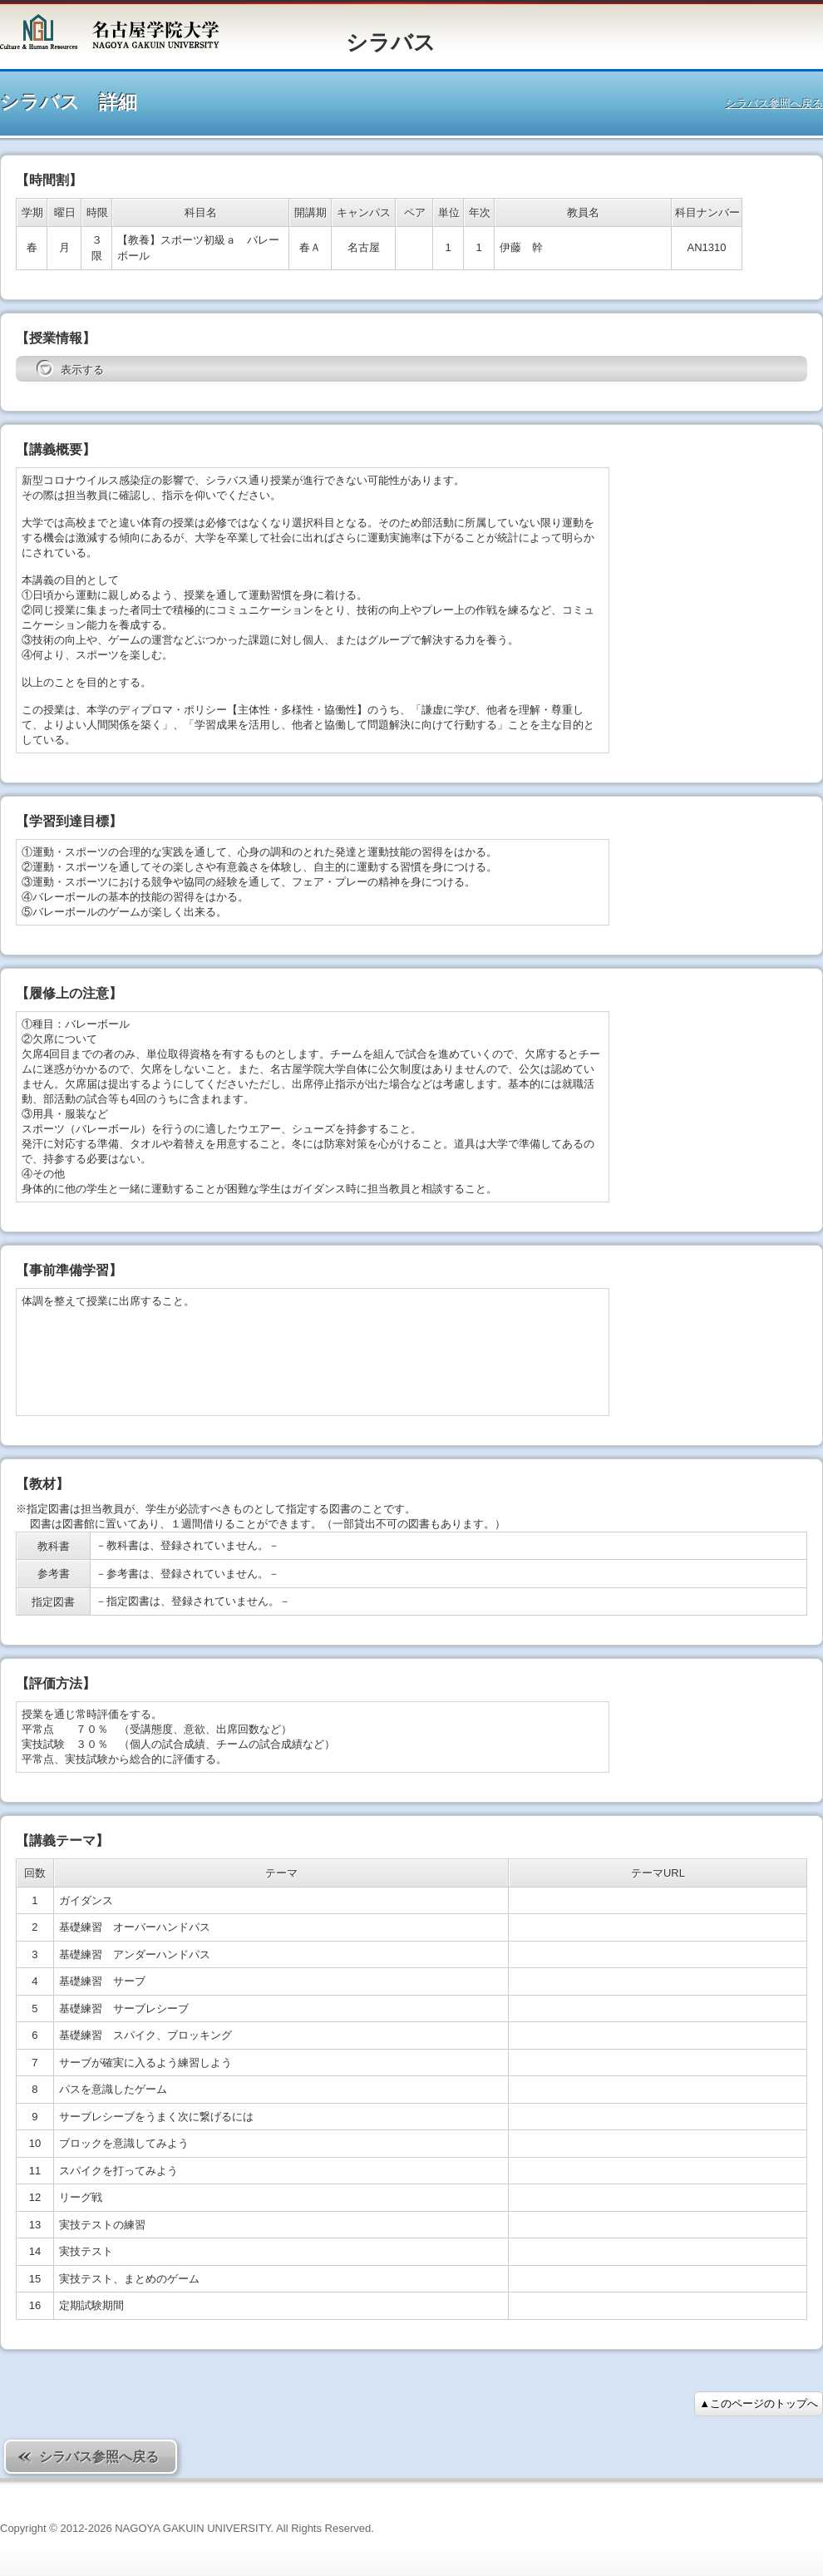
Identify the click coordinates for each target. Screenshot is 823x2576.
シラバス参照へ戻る (774, 103)
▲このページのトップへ (758, 2403)
